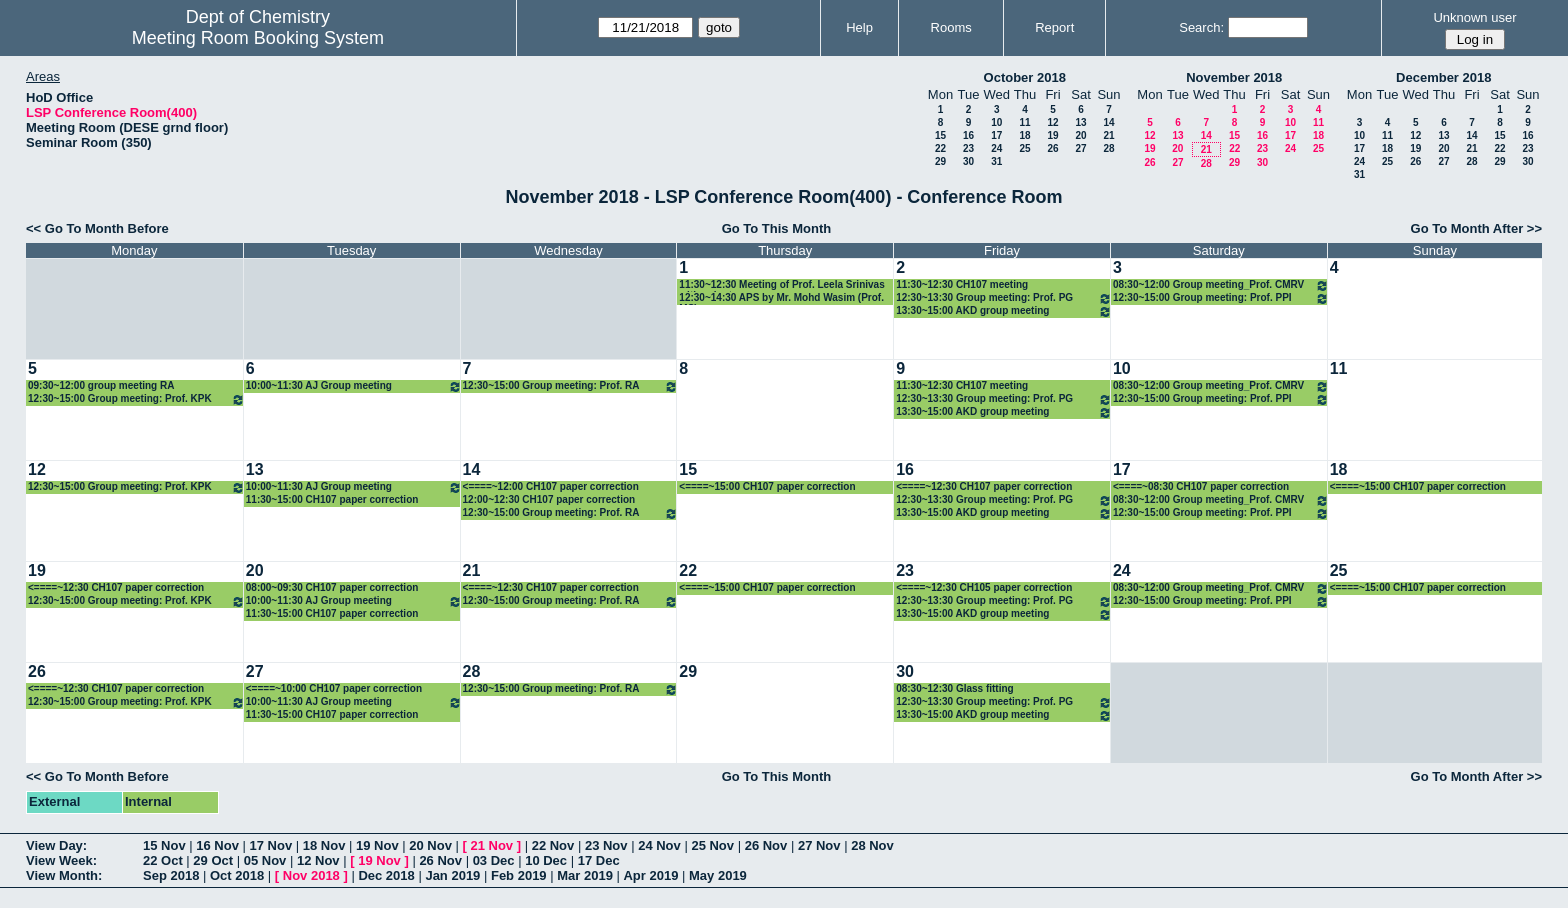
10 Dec (546, 860)
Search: (1201, 27)
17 (996, 135)
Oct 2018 (237, 875)
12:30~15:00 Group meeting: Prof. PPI (1221, 298)
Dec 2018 (386, 875)
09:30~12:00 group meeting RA (101, 385)
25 (1024, 148)
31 (996, 161)
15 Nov (164, 845)
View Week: (61, 860)
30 (968, 161)
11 (1024, 122)
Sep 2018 (171, 875)
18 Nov (324, 845)
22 (940, 148)
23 (968, 148)
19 (1052, 135)
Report (1054, 27)
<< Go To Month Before (97, 228)
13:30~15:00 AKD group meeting (1004, 311)
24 (996, 148)
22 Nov (553, 845)
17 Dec (599, 860)
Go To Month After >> (1476, 228)
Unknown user (1474, 17)
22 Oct (163, 860)
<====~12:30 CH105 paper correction (984, 587)
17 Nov (271, 845)
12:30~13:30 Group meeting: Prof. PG (1004, 298)
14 (1108, 122)
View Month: (64, 875)
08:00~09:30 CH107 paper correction (332, 587)
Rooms (951, 27)
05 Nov (265, 860)
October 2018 (1025, 77)
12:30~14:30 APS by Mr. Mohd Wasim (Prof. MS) (781, 298)
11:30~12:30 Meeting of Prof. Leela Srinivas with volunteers (781, 285)
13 (1080, 122)
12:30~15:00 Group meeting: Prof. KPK (136, 399)
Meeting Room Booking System (258, 38)
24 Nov (659, 845)
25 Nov (712, 845)
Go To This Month (777, 228)
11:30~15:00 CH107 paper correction (332, 499)
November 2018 (1234, 77)
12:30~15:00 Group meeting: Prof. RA (571, 386)
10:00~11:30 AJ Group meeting (354, 386)
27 (1080, 148)
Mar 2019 (585, 875)
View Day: (56, 845)
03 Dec (494, 860)
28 (1108, 148)
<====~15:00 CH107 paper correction (767, 486)
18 (1024, 135)
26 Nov (766, 845)
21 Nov (491, 845)
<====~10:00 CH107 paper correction (334, 688)
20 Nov (430, 845)
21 (1108, 135)
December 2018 (1443, 77)
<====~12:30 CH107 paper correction (984, 486)
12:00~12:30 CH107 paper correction (549, 499)
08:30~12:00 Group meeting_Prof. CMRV (1221, 285)
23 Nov (606, 845)
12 (1052, 122)
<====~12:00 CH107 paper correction (551, 486)
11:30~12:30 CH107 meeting (962, 284)
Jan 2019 (452, 875)
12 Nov (318, 860)
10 (996, 122)
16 (968, 135)
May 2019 (718, 875)
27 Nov (819, 845)
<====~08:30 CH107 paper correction (1201, 486)
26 (1052, 148)
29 (940, 161)
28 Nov (872, 845)
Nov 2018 (311, 875)
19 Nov (377, 845)
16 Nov (217, 845)
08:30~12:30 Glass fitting (955, 688)
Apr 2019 (650, 875)
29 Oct (213, 860)
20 (1080, 135)
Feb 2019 (519, 875)
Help (859, 27)
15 (940, 135)
